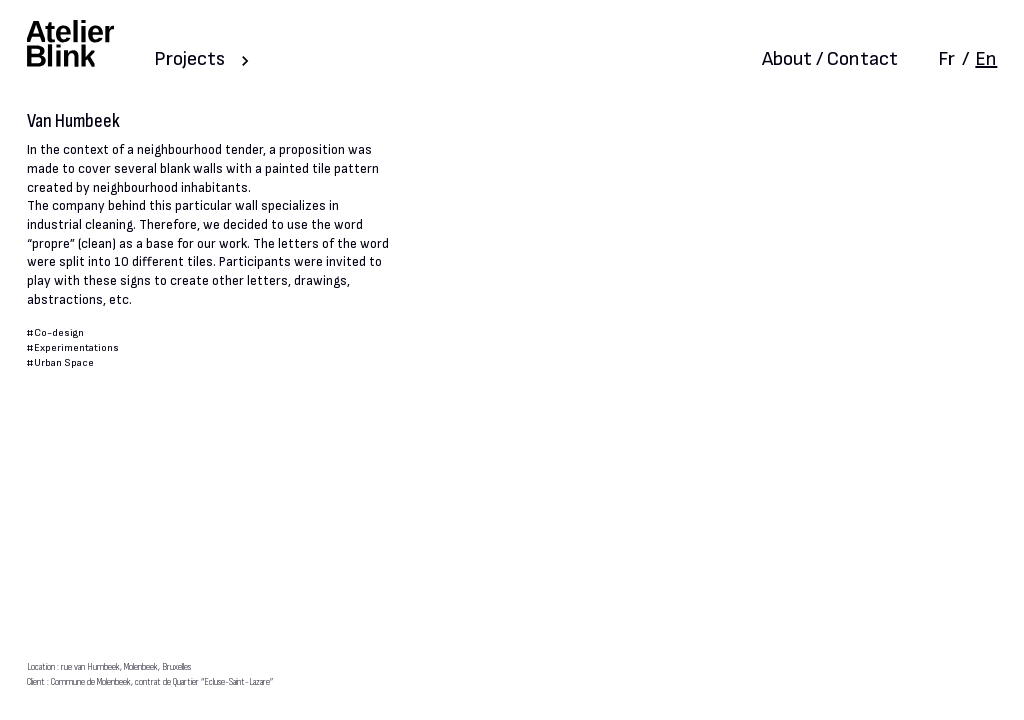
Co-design (59, 332)
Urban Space (64, 362)
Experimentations (76, 347)
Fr (946, 59)
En (986, 59)
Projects (189, 59)
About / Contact (830, 59)
